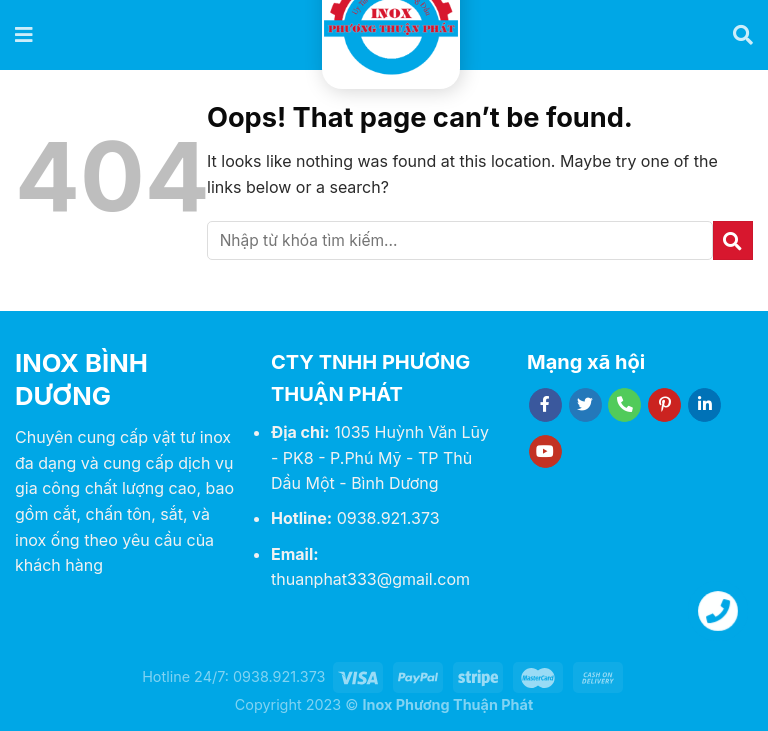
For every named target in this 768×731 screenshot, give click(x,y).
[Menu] (25, 35)
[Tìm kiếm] (743, 35)
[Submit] (733, 240)
